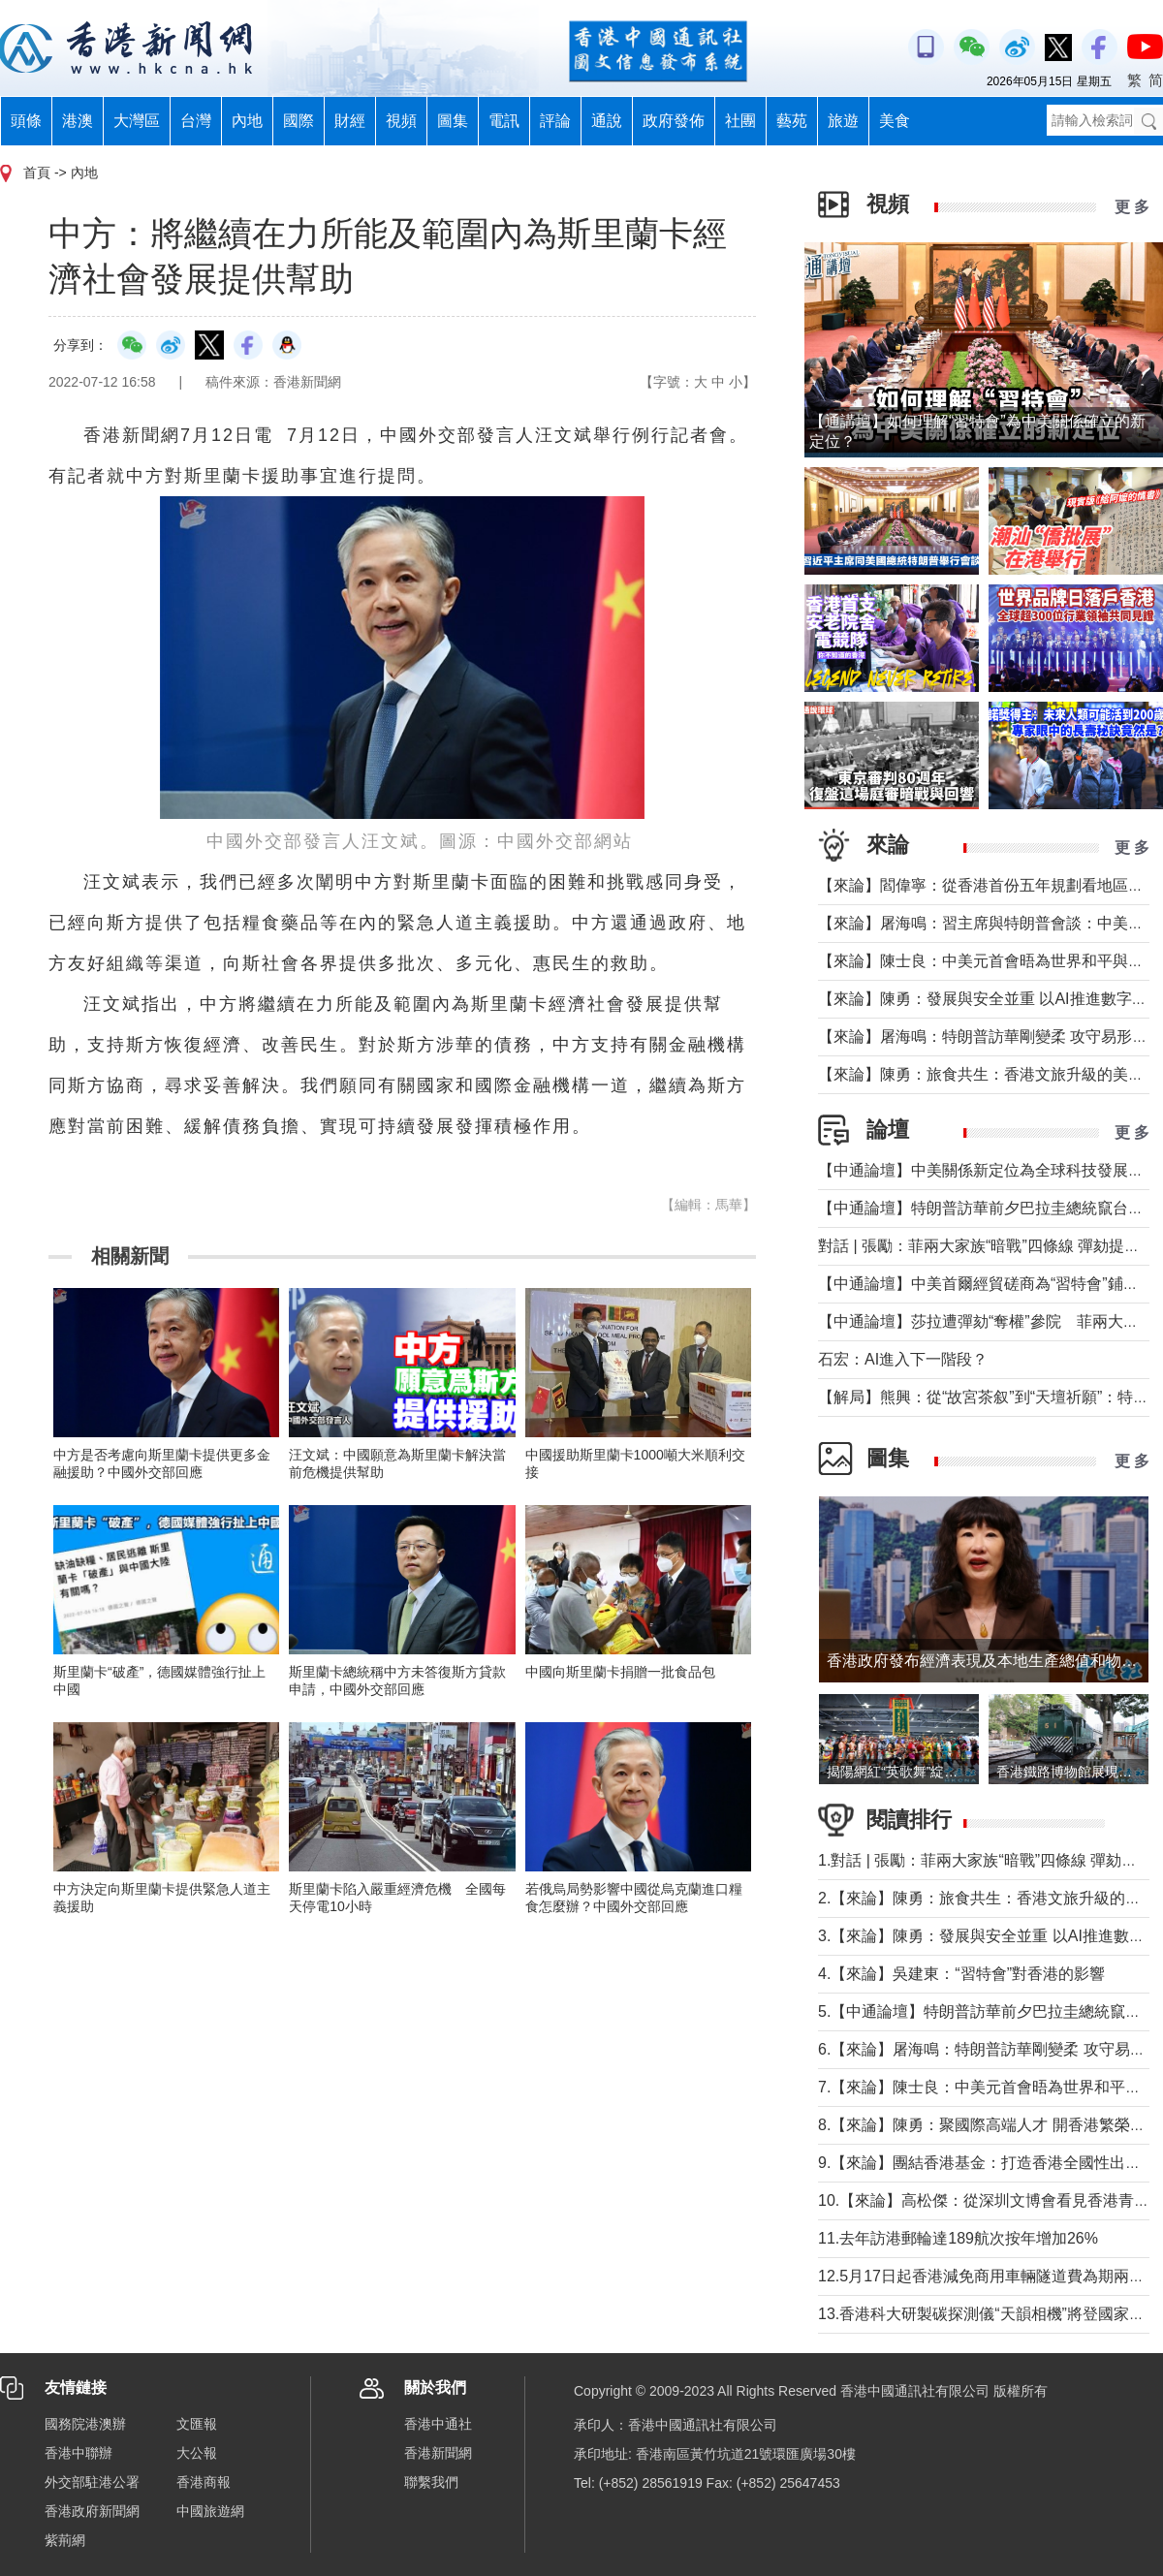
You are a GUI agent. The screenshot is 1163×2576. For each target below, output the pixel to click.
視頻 (401, 120)
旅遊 (843, 120)
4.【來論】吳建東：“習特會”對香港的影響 (961, 1973)
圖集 (452, 120)
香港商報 (203, 2482)
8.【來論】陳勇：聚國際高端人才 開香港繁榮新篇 (989, 2125)
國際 (298, 120)
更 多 (1132, 207)
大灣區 (136, 120)
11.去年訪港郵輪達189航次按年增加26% (958, 2238)
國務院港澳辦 (85, 2424)
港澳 (77, 120)
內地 (247, 120)
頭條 (26, 120)
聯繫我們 (431, 2482)
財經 (349, 120)
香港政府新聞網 (92, 2511)
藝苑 (791, 120)
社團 (740, 120)
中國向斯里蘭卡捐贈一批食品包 (620, 1672)
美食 (894, 120)
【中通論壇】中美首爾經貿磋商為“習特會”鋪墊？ (986, 1283)
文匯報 (196, 2424)
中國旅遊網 (210, 2511)
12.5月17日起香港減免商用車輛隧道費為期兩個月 (989, 2276)
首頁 (36, 172)
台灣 (195, 120)
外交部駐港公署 (92, 2482)
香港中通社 (438, 2424)
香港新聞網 (438, 2453)
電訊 (503, 120)
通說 (606, 120)
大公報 (196, 2453)
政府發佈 (674, 120)
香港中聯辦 (78, 2453)
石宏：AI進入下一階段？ (903, 1359)
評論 (555, 120)
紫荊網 (65, 2540)
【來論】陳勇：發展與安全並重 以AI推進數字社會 (990, 998)
